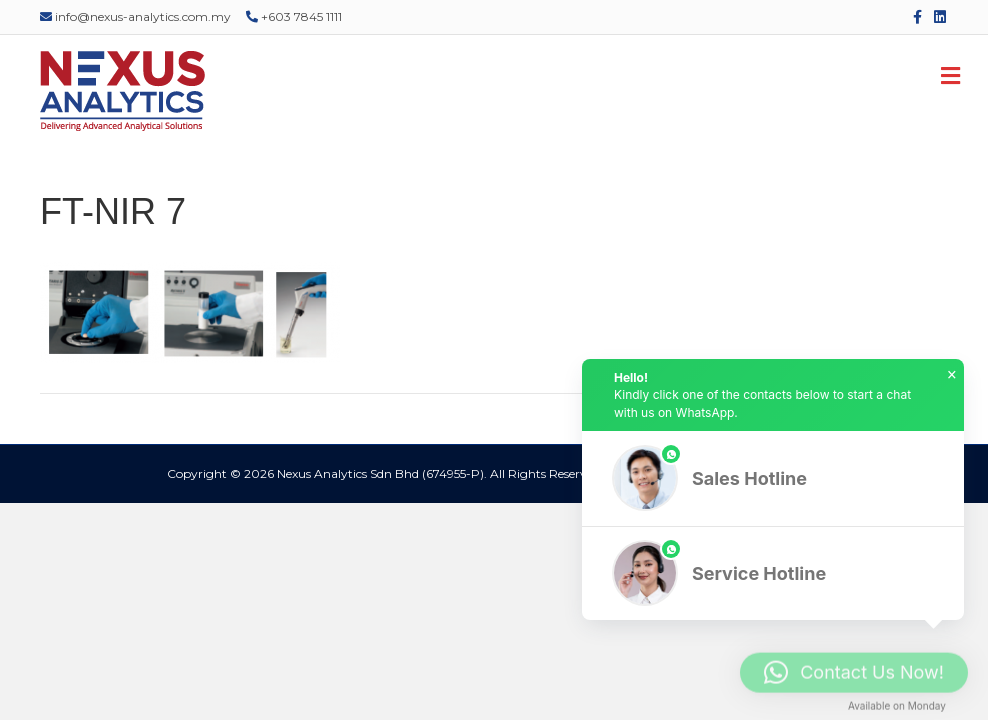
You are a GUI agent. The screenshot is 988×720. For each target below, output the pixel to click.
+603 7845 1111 (294, 16)
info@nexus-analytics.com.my (135, 16)
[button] (773, 478)
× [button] (952, 375)
